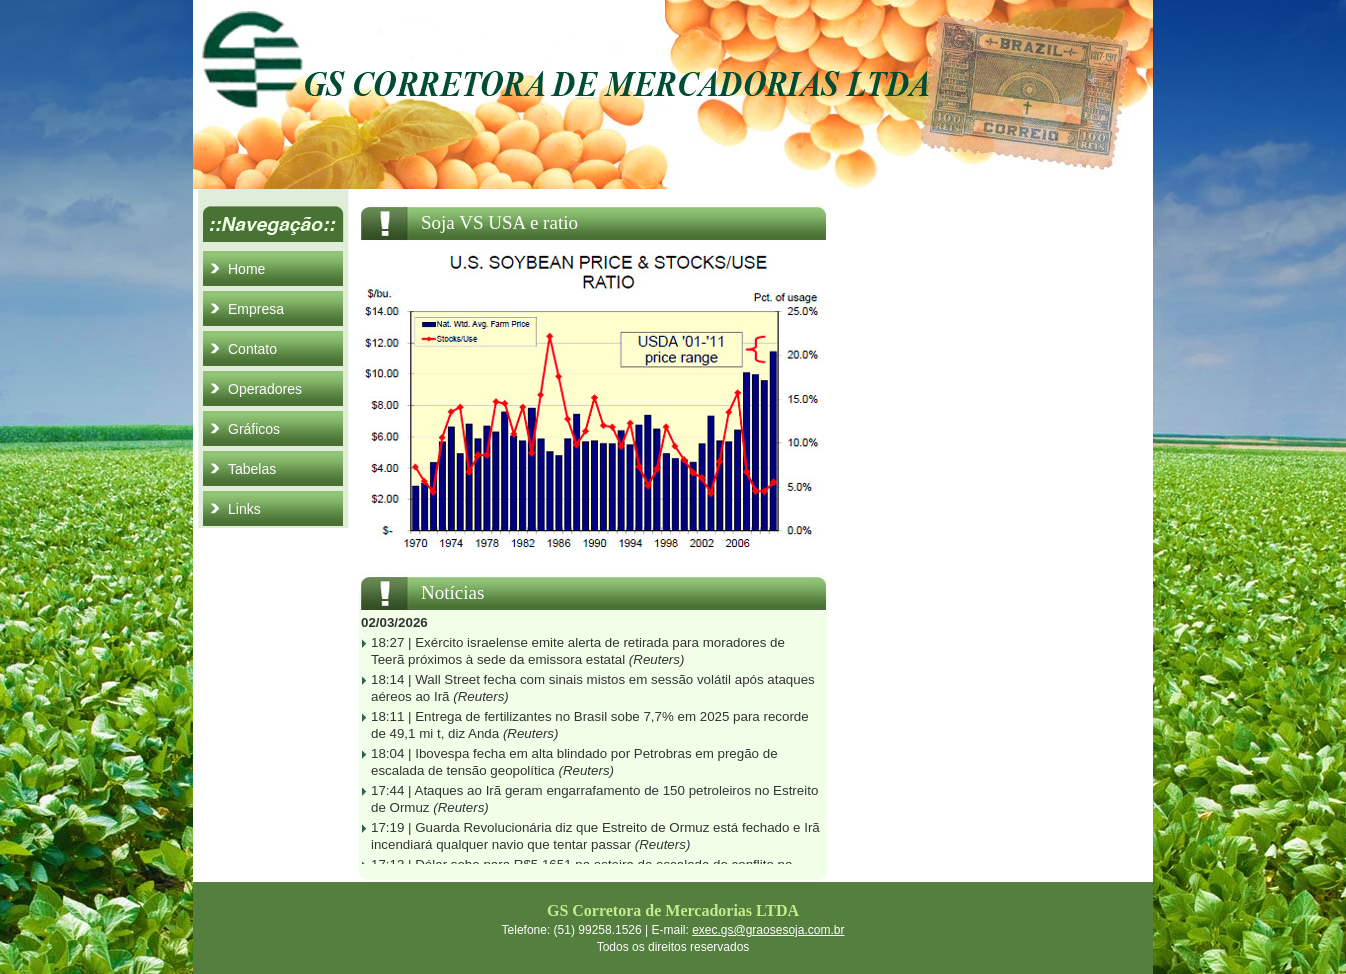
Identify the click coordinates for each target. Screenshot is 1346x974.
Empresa (256, 309)
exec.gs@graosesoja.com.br (768, 930)
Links (244, 509)
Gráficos (254, 429)
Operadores (265, 389)
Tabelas (252, 469)
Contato (252, 349)
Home (246, 269)
